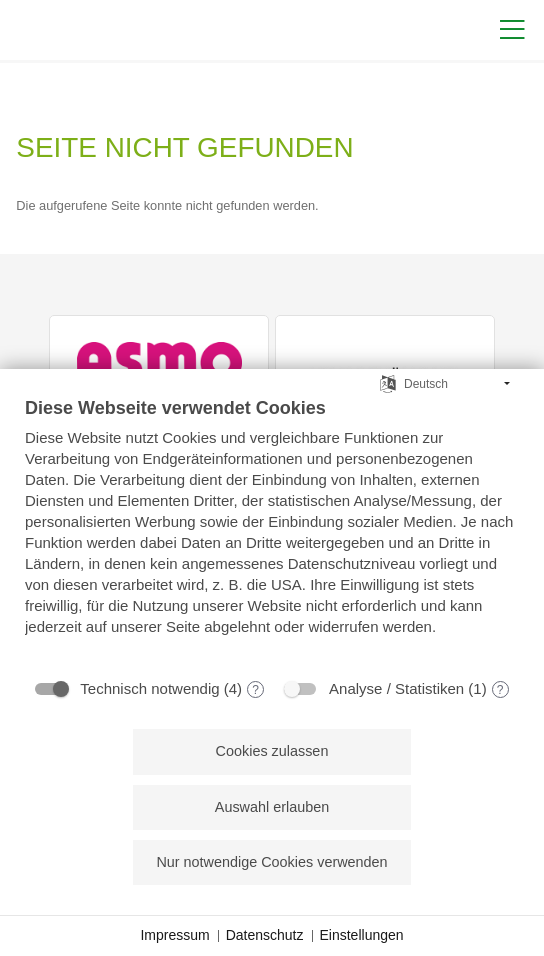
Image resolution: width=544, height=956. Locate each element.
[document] (272, 531)
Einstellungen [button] (362, 935)
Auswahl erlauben (272, 807)
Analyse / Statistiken (396, 688)
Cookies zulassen (272, 751)
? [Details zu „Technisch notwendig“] (255, 690)
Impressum (174, 935)
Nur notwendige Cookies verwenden (271, 862)
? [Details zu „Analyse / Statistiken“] (500, 690)
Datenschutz (265, 935)
